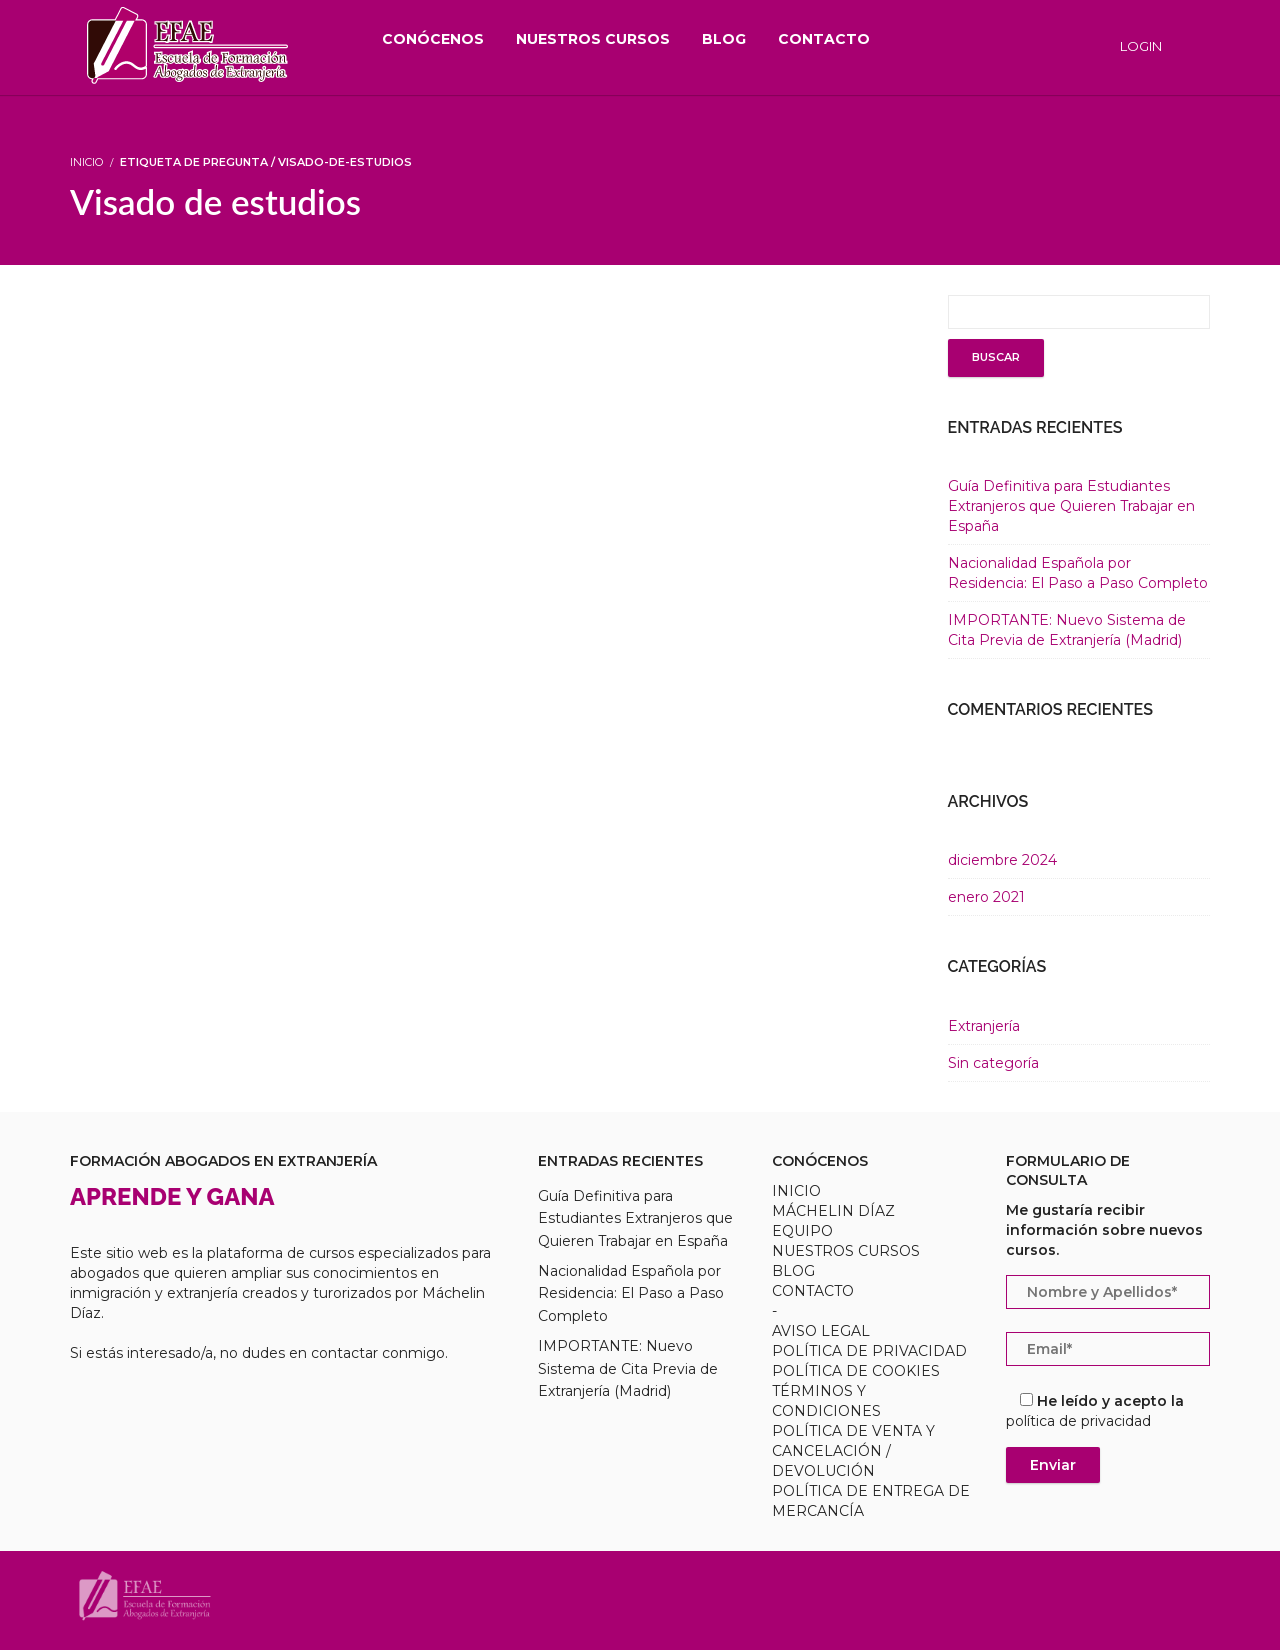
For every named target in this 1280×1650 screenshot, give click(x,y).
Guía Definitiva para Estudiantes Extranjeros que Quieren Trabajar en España (1071, 506)
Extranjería (984, 1026)
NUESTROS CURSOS (846, 1251)
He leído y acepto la (1095, 1411)
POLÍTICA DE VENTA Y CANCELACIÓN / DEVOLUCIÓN (853, 1451)
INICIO (796, 1191)
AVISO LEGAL (821, 1331)
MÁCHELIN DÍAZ (833, 1211)
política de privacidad (1078, 1421)
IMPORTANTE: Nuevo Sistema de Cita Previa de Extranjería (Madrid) (628, 1368)
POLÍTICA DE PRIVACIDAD (869, 1351)
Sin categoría (993, 1063)
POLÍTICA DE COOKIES (856, 1371)
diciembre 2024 (1002, 860)
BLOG (793, 1271)
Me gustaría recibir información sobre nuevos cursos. (1104, 1230)
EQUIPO (802, 1231)
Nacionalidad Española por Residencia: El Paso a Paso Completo (631, 1293)
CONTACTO (813, 1291)
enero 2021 (986, 897)
